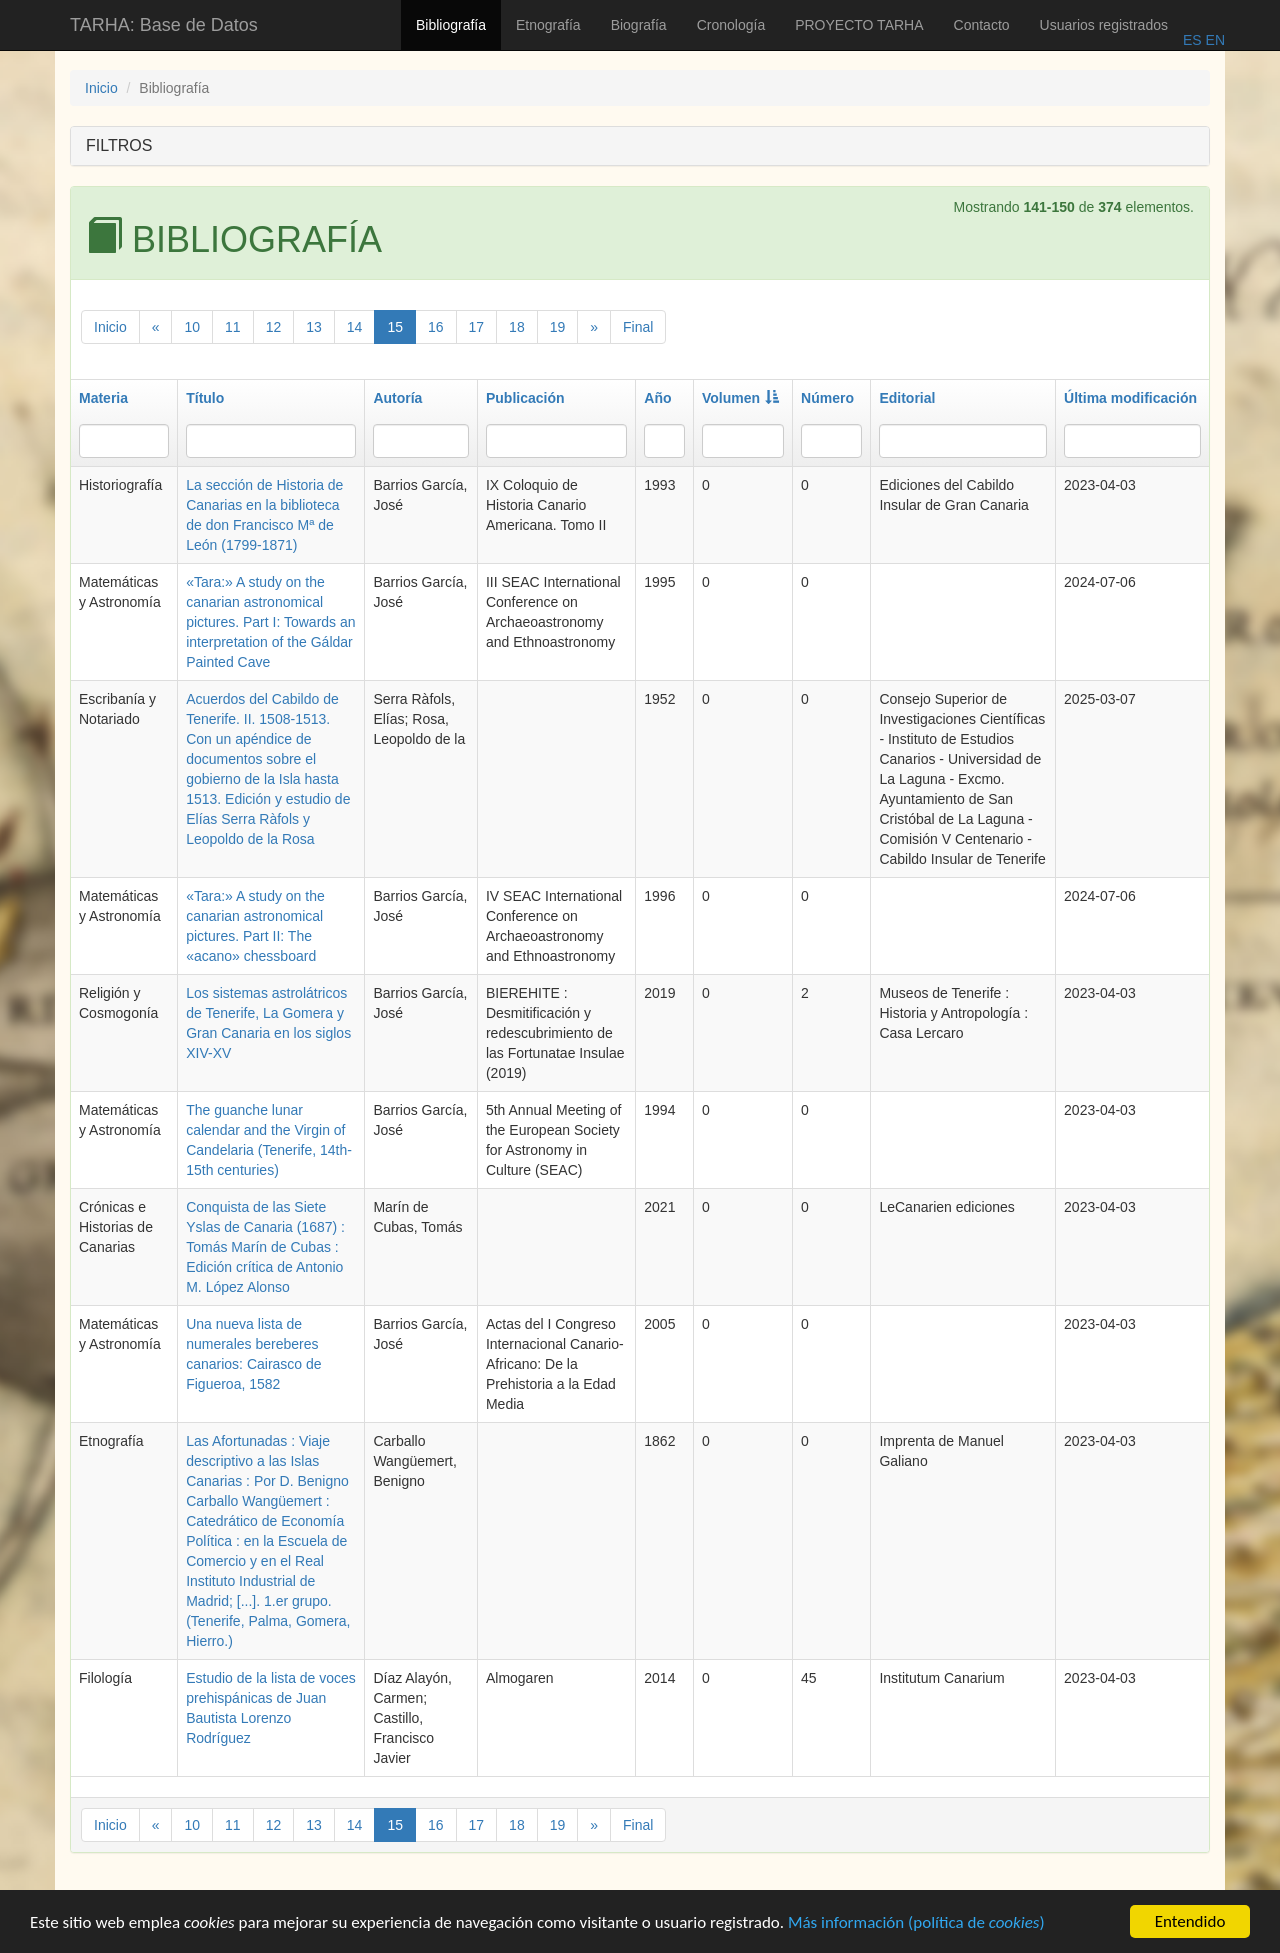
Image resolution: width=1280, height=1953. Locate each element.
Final (638, 327)
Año (657, 398)
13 (314, 327)
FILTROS (119, 145)
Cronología (731, 25)
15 (395, 327)
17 (477, 327)
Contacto (982, 25)
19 (558, 327)
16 (436, 327)
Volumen (740, 398)
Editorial (907, 398)
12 (274, 327)
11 (233, 327)
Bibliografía (451, 25)
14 (355, 327)
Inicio (101, 88)
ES (1192, 40)
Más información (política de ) (916, 1924)
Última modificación (1130, 398)
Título (205, 398)
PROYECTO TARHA (859, 25)
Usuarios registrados (1104, 25)
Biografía (639, 25)
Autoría (397, 398)
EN (1213, 40)
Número (827, 398)
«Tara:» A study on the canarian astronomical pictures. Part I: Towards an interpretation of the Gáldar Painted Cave (270, 622)
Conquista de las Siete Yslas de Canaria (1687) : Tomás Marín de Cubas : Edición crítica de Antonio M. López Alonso (265, 1247)
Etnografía (548, 25)
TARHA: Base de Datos (164, 25)
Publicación (525, 398)
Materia (103, 398)
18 (517, 327)
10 (192, 327)
